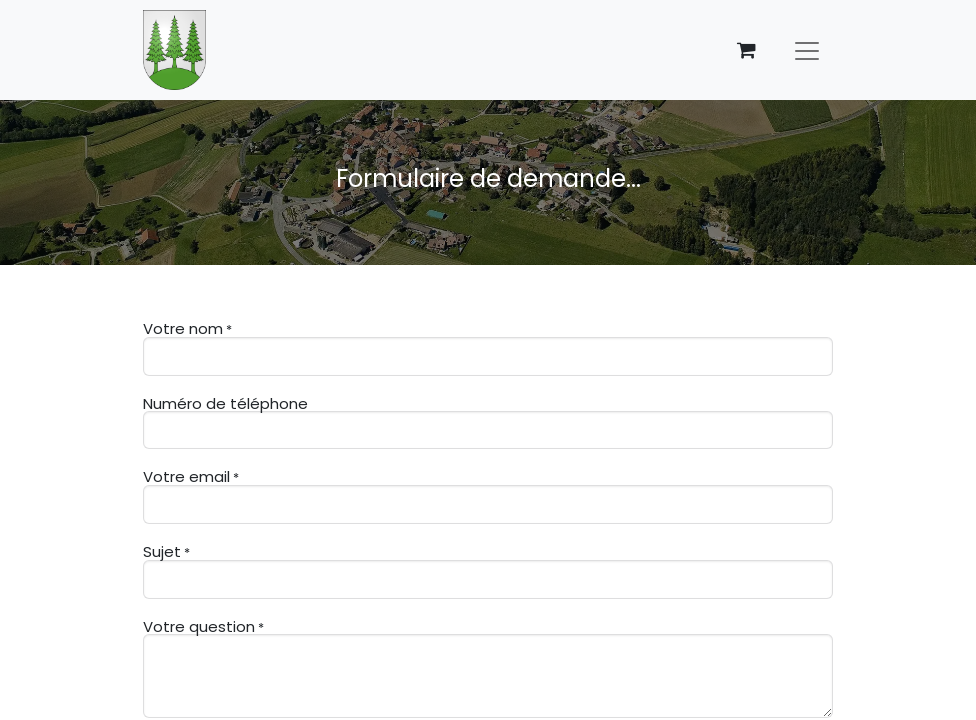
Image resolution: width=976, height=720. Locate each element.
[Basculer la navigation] (807, 50)
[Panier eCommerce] (746, 50)
